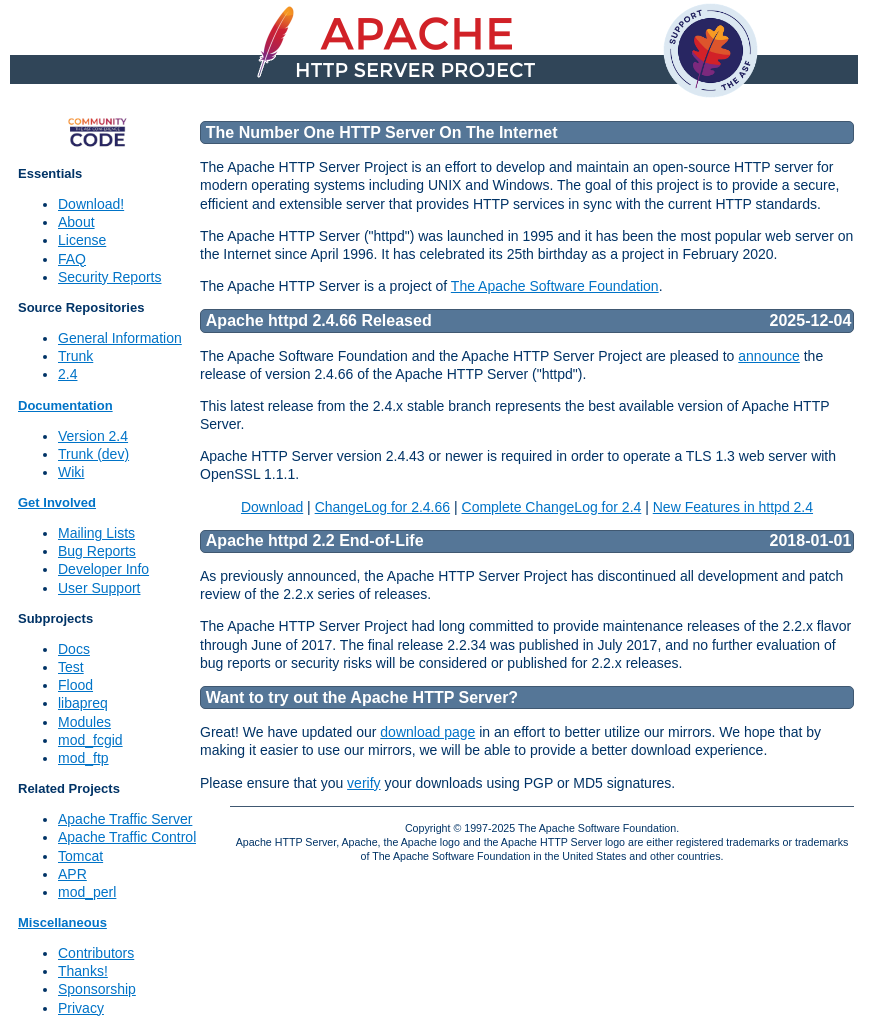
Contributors (96, 953)
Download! (91, 204)
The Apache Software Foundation (555, 286)
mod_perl (87, 892)
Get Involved (57, 502)
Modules (84, 722)
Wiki (71, 472)
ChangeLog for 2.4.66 (382, 507)
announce (769, 356)
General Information (120, 338)
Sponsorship (97, 989)
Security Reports (109, 277)
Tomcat (80, 856)
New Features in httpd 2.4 (733, 507)
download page (427, 732)
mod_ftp (83, 758)
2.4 (67, 374)
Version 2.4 (93, 436)
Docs (74, 649)
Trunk (75, 356)
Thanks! (83, 971)
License (82, 240)
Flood (75, 685)
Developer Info (103, 569)
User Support (99, 588)
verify (363, 783)
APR (72, 874)
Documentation (65, 405)
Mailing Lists (96, 533)
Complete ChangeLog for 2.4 (552, 507)
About (76, 222)
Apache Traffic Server (125, 819)
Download (272, 507)
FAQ (72, 259)
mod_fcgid (90, 740)
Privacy (81, 1008)
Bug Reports (97, 551)
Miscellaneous (62, 922)
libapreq (83, 703)
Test (71, 667)
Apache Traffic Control (127, 837)
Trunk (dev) (93, 454)
